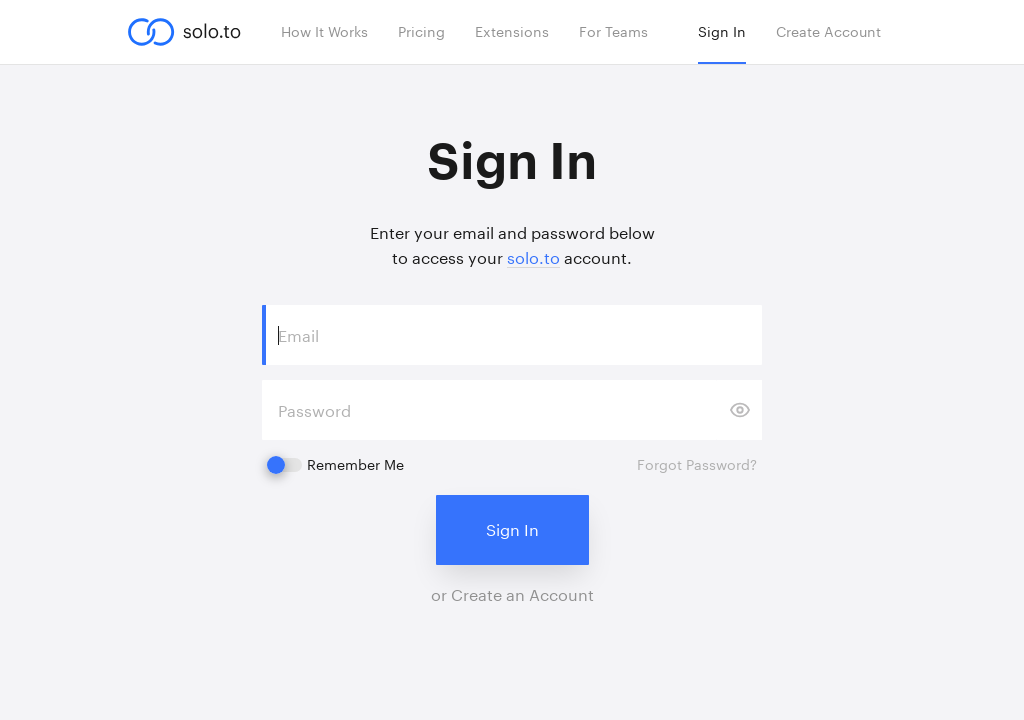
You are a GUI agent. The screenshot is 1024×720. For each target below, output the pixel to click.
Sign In (722, 31)
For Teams (613, 31)
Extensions (512, 31)
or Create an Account (512, 594)
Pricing (421, 31)
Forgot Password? (697, 464)
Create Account (828, 31)
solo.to (533, 257)
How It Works (324, 31)
